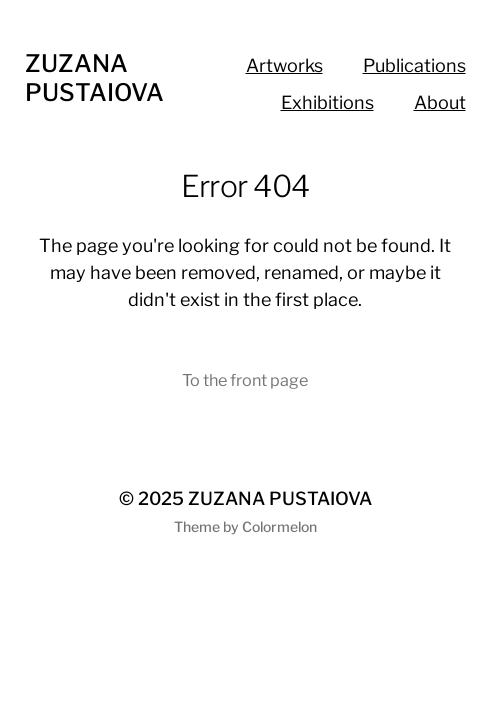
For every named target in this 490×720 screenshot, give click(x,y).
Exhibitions (327, 102)
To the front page (245, 380)
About (440, 102)
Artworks (284, 65)
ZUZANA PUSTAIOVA (94, 78)
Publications (414, 65)
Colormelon (279, 526)
